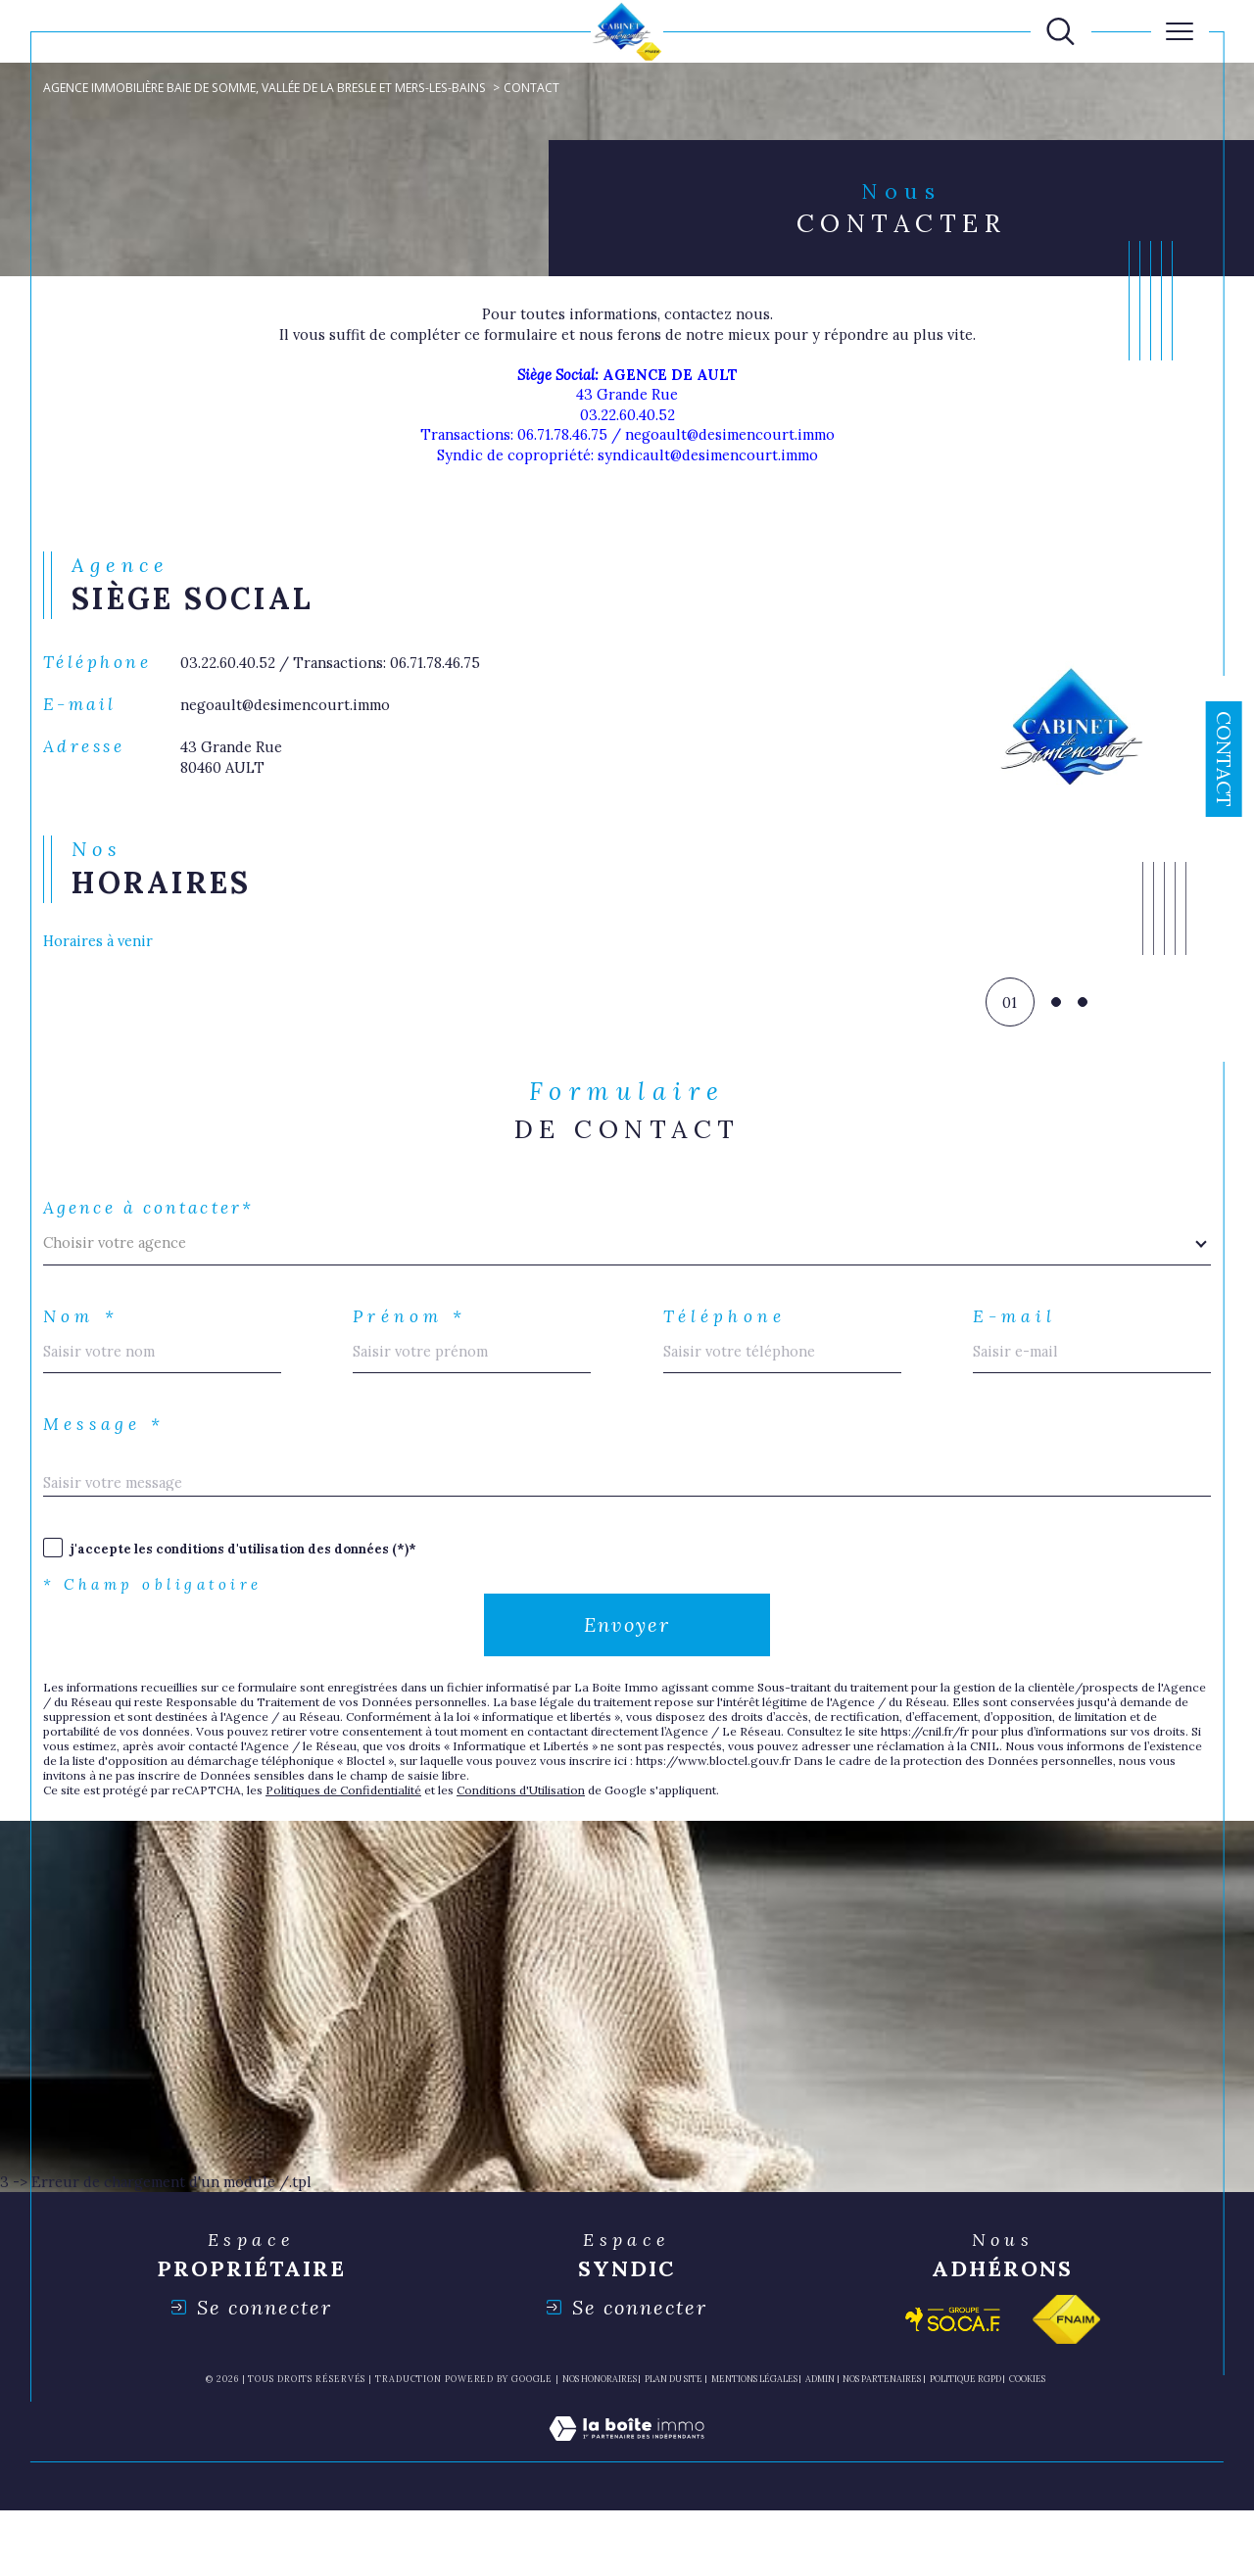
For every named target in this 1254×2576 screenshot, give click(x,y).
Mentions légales (754, 2445)
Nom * (84, 1355)
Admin (820, 2445)
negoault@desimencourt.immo (293, 733)
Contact (1224, 759)
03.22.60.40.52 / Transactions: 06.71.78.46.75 (344, 688)
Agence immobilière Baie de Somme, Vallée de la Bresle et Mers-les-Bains (278, 88)
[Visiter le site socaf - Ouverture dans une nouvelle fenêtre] (953, 2385)
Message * (110, 1470)
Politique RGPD (965, 2445)
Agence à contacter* (156, 1242)
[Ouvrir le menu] (1180, 31)
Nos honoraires (599, 2445)
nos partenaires (882, 2445)
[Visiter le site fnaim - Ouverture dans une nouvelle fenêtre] (1066, 2385)
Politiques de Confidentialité (371, 1850)
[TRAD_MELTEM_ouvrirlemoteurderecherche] (1060, 32)
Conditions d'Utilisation (566, 1850)
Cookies (1027, 2446)
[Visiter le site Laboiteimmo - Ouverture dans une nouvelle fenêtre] (626, 2516)
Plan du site (673, 2445)
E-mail (1019, 1355)
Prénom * (414, 1355)
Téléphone (730, 1355)
